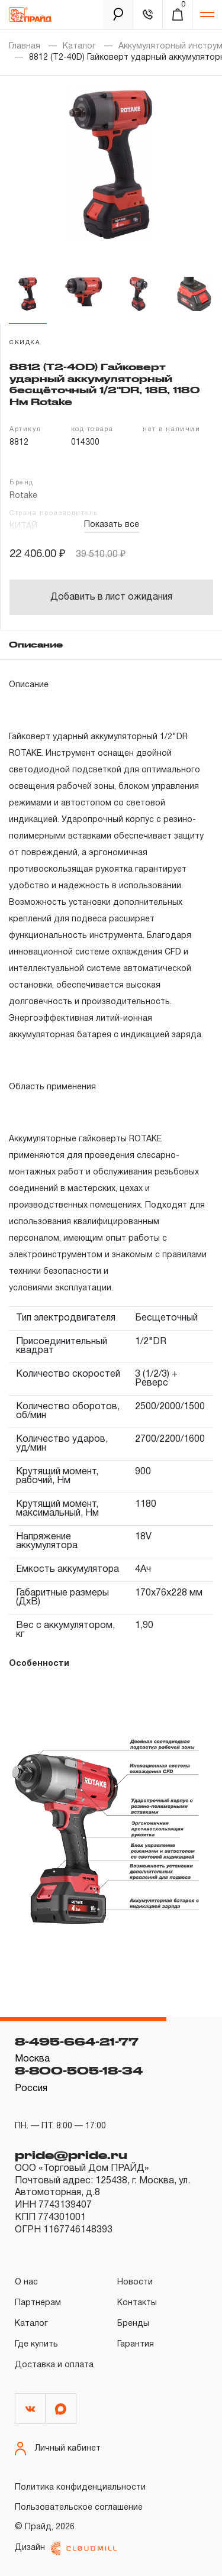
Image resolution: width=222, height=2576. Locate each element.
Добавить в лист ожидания (111, 597)
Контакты (137, 2303)
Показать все (111, 525)
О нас (26, 2282)
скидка (24, 342)
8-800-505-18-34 (79, 2070)
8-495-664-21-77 (77, 2041)
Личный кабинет (58, 2448)
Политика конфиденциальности (80, 2487)
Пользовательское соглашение (79, 2508)
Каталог (79, 46)
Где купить (36, 2344)
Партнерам (38, 2303)
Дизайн (66, 2548)
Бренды (133, 2324)
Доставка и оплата (54, 2365)
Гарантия (135, 2344)
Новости (135, 2282)
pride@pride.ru (71, 2154)
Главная (24, 46)
